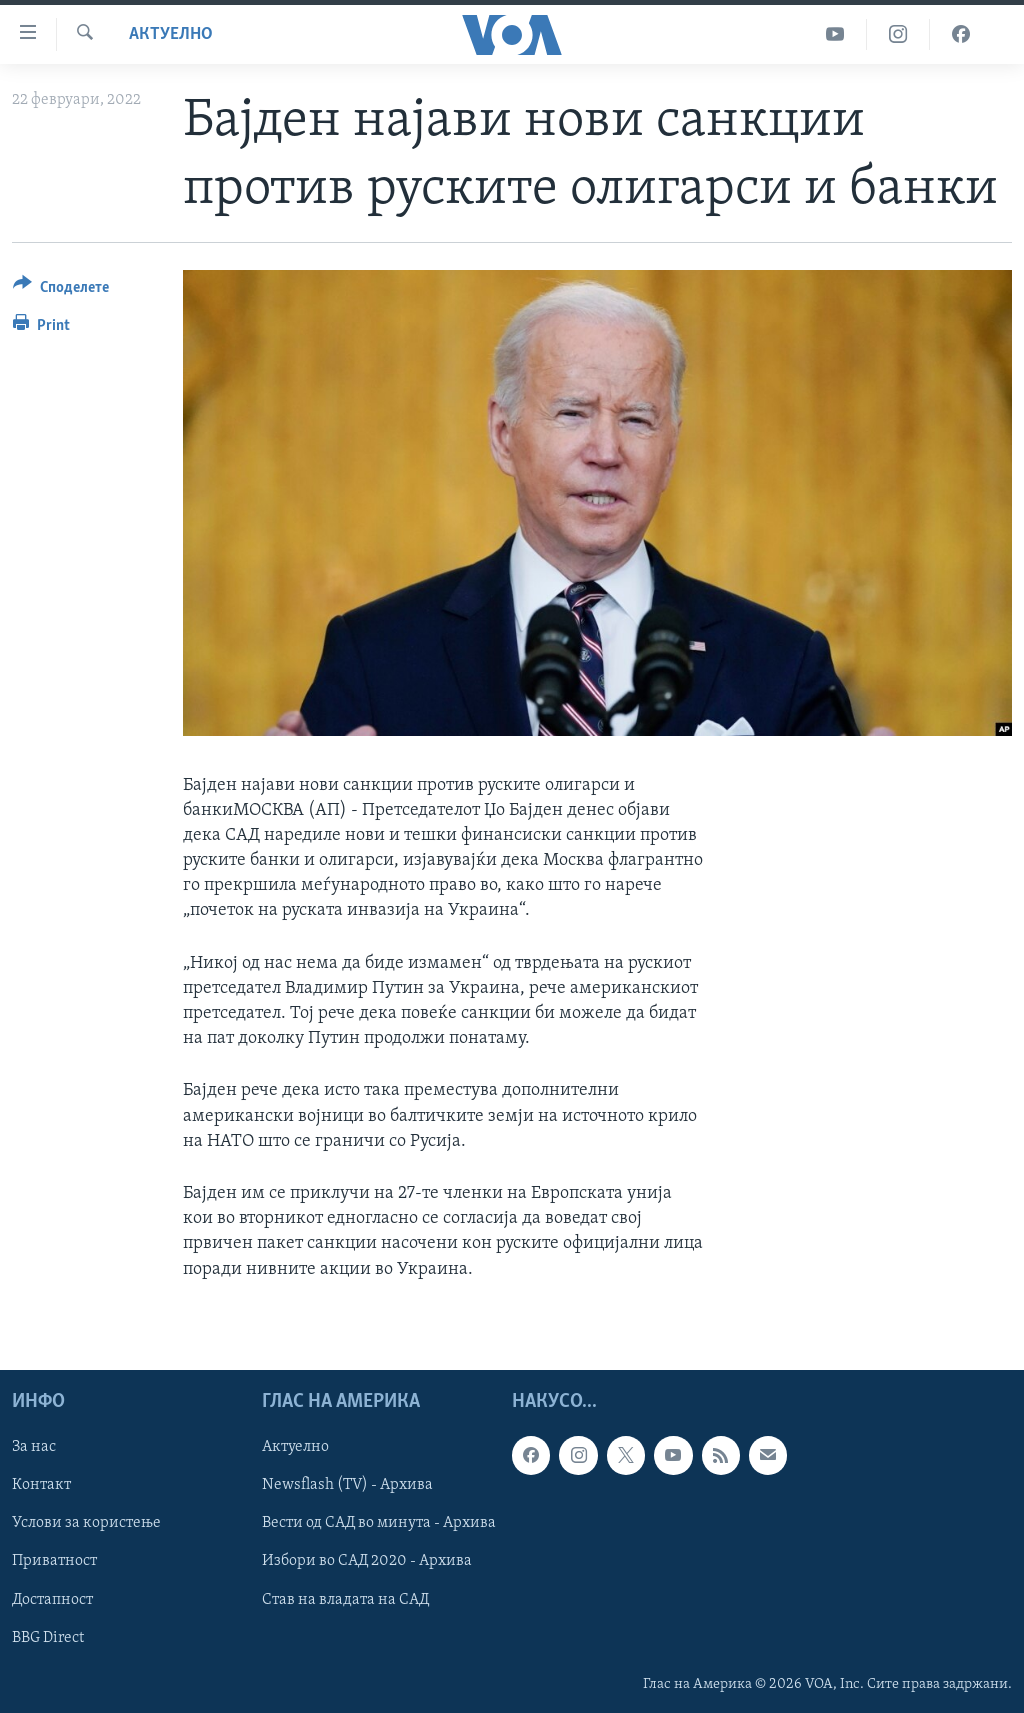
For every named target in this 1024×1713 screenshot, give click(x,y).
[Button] (61, 290)
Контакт (41, 1485)
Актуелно (171, 34)
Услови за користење (86, 1523)
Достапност (52, 1599)
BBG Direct (48, 1637)
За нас (34, 1447)
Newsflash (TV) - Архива (347, 1485)
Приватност (54, 1561)
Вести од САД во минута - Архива (379, 1523)
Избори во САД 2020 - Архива (367, 1561)
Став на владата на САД (345, 1599)
